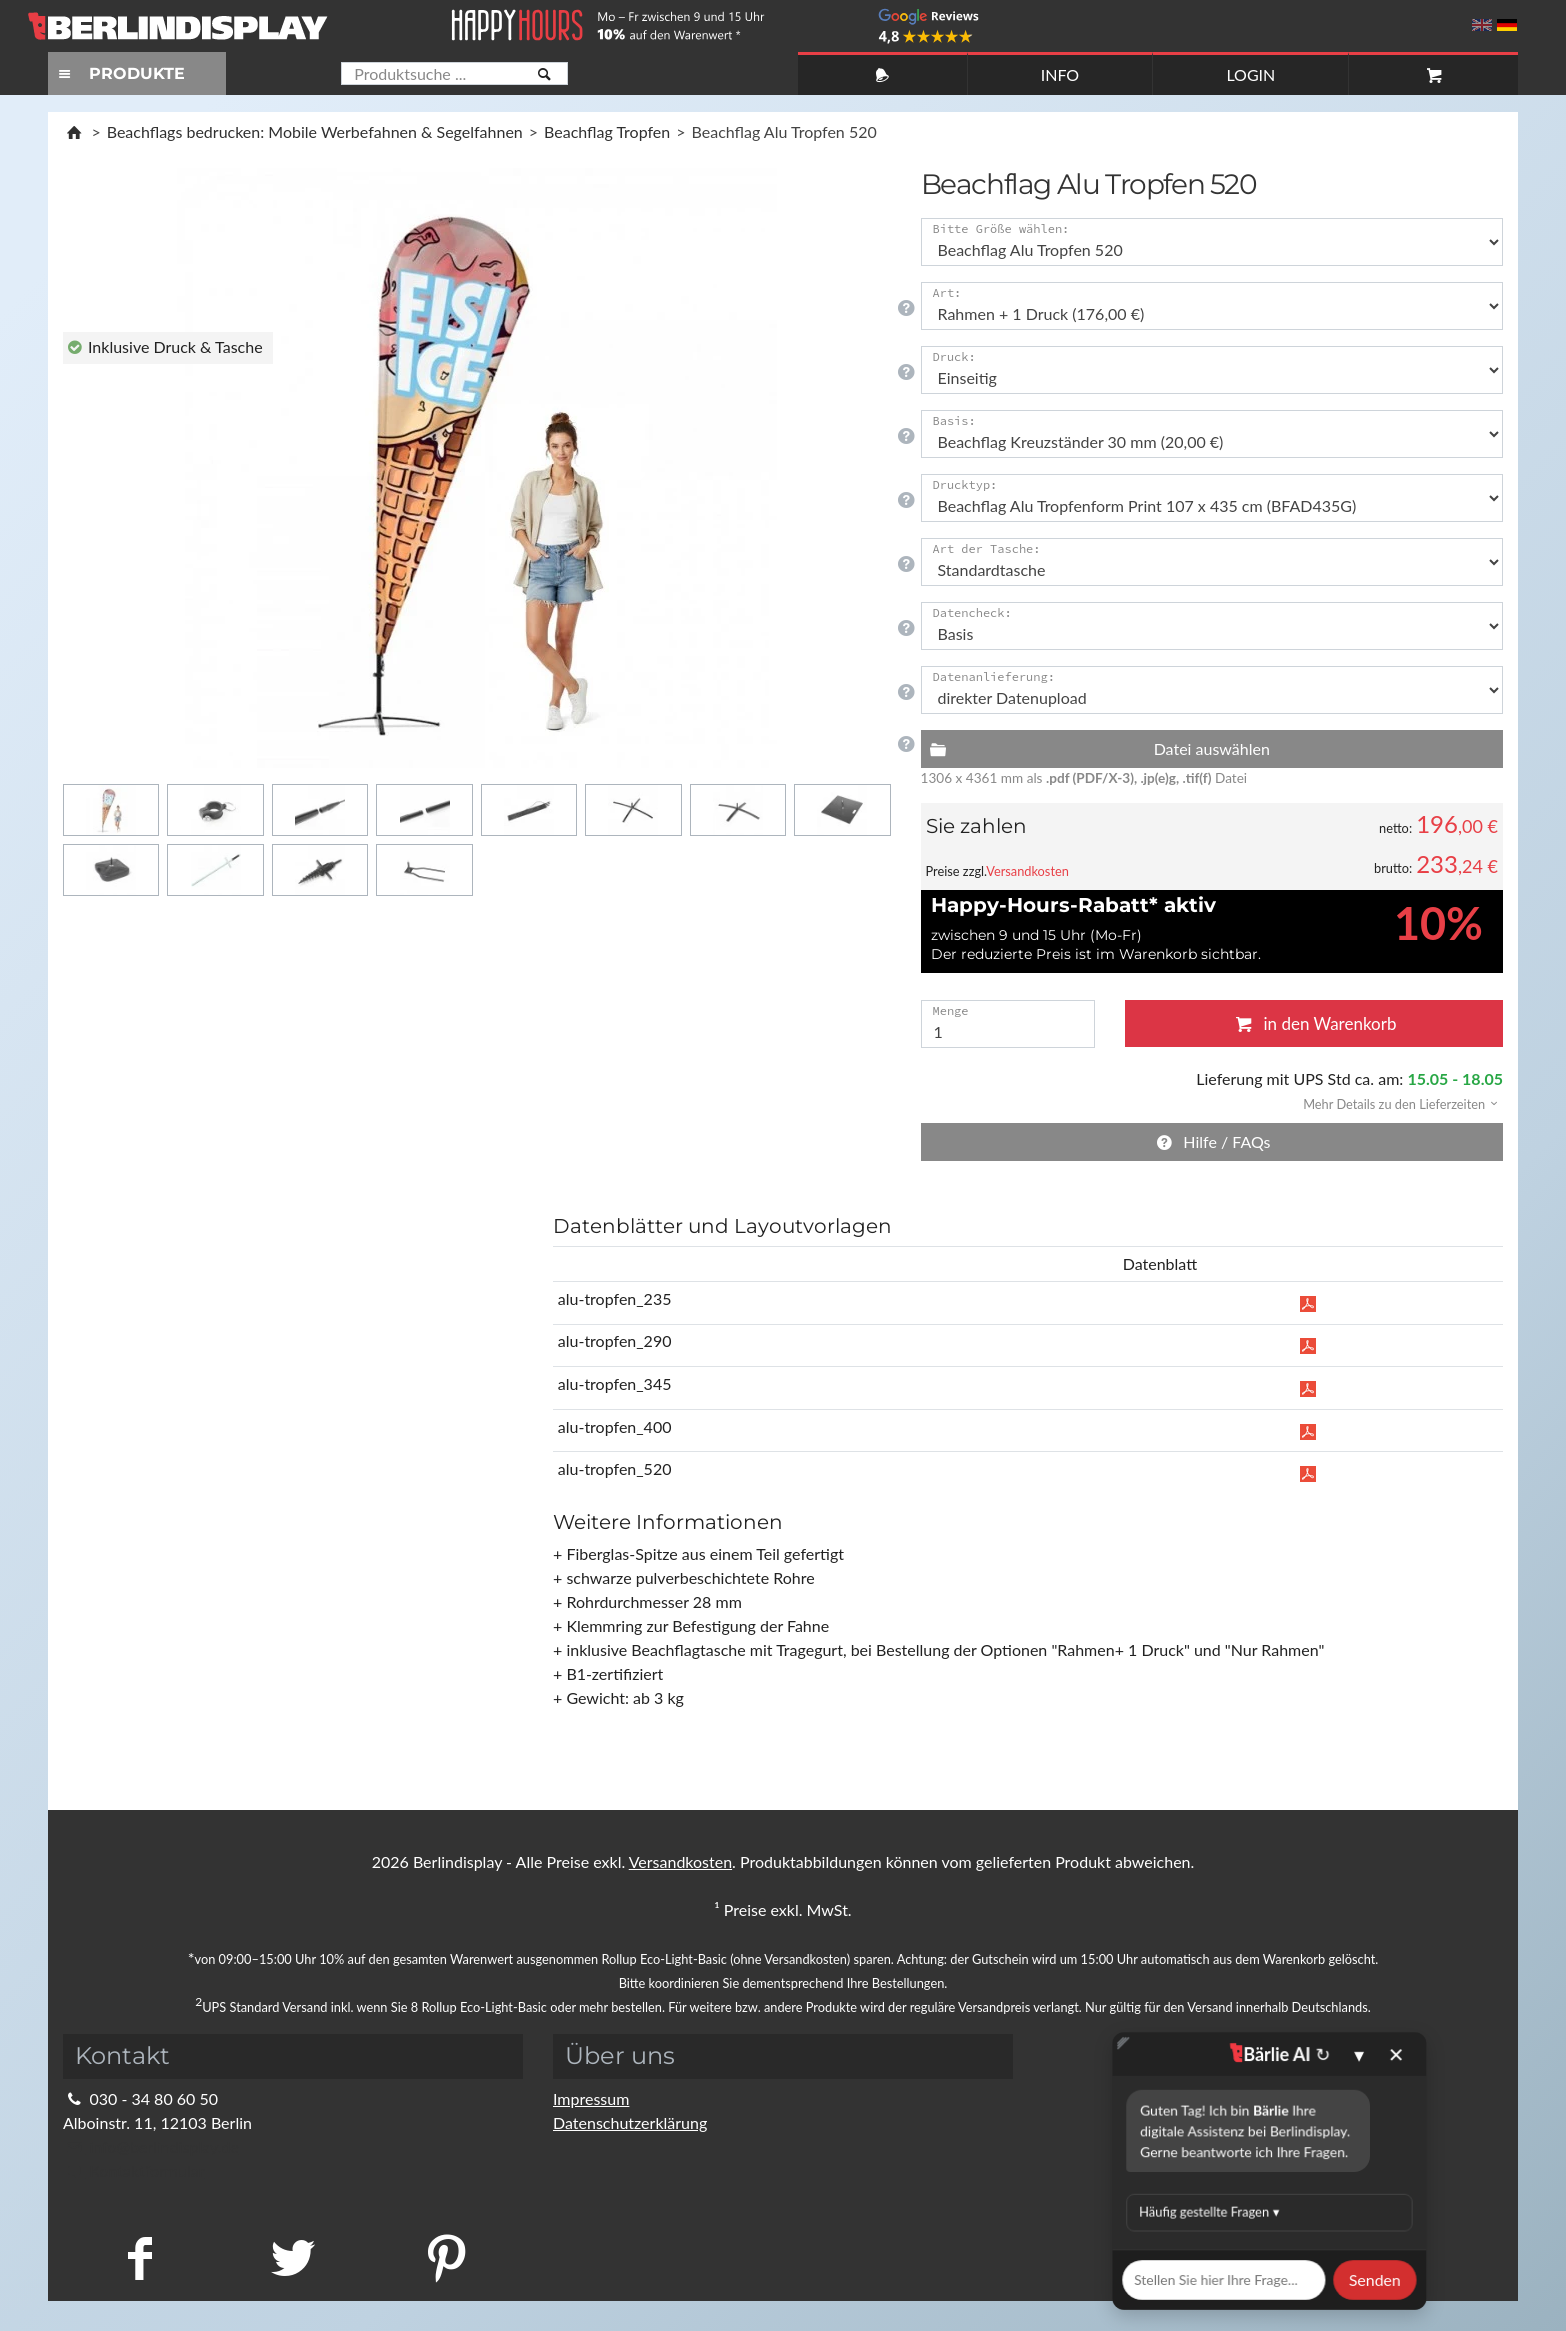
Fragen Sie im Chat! (1459, 2286)
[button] (1394, 1102)
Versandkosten (1027, 871)
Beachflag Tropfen (607, 131)
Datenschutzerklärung (630, 2122)
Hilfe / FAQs (1212, 1141)
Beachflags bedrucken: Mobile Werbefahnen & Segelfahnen (315, 131)
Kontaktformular (133, 2170)
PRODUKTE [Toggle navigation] (119, 73)
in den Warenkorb (1313, 1023)
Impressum (591, 2098)
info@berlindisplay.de (151, 2146)
